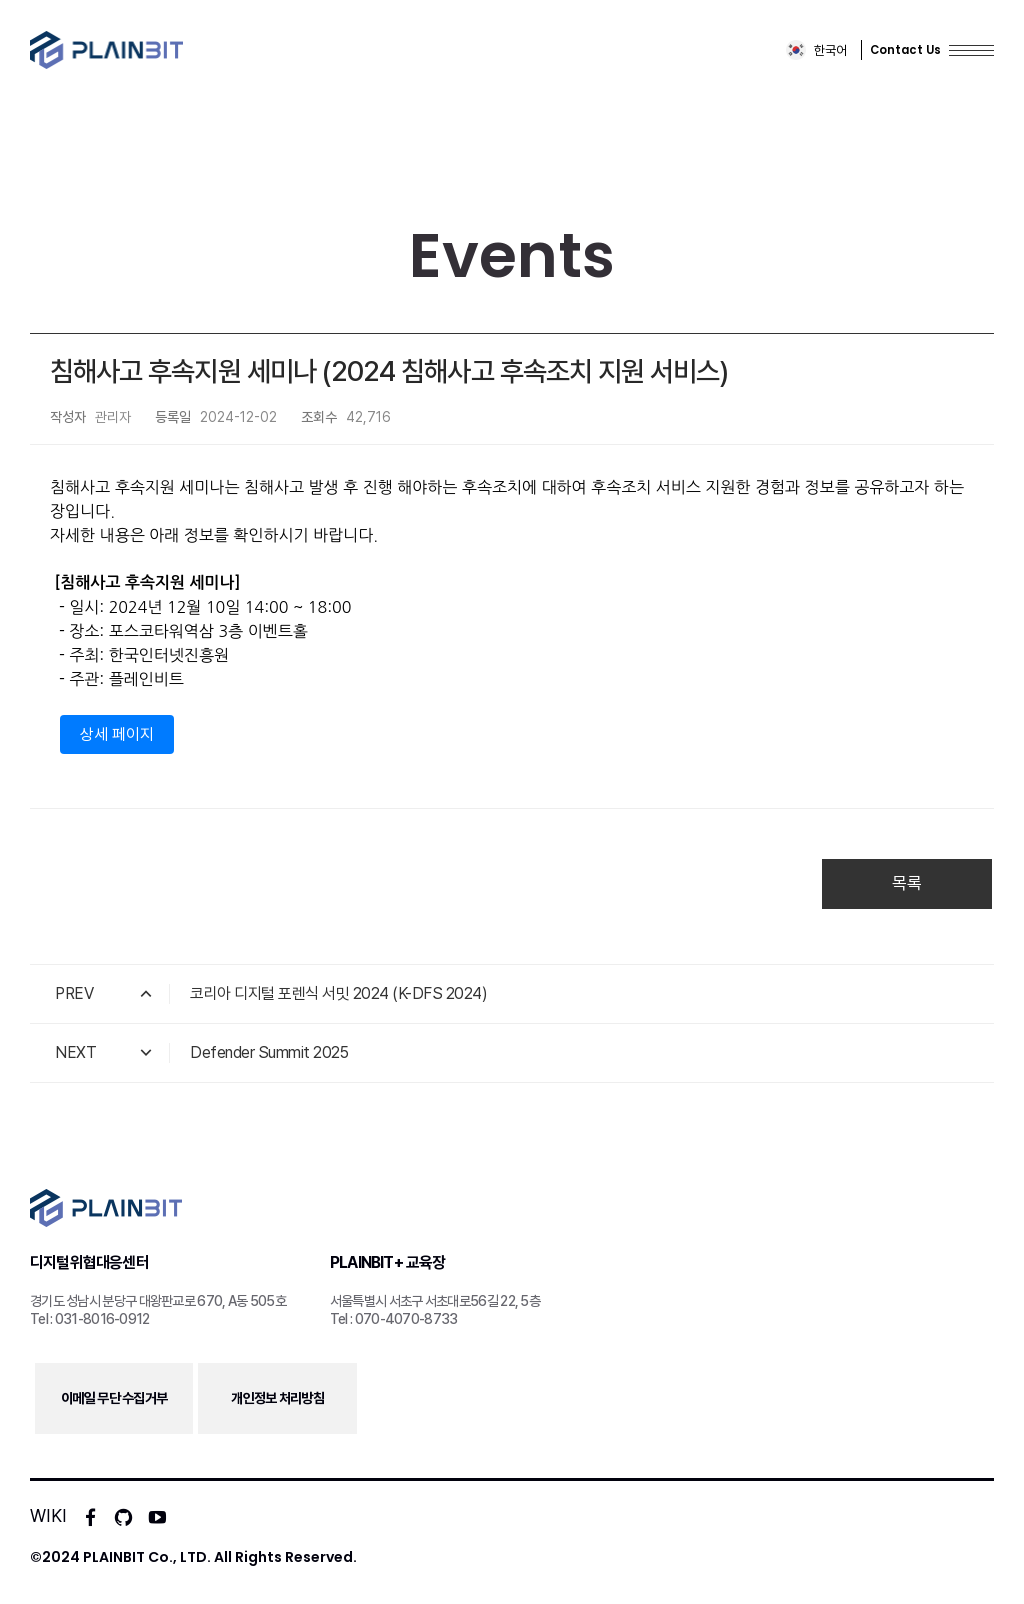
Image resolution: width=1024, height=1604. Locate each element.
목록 (907, 883)
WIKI (48, 1516)
